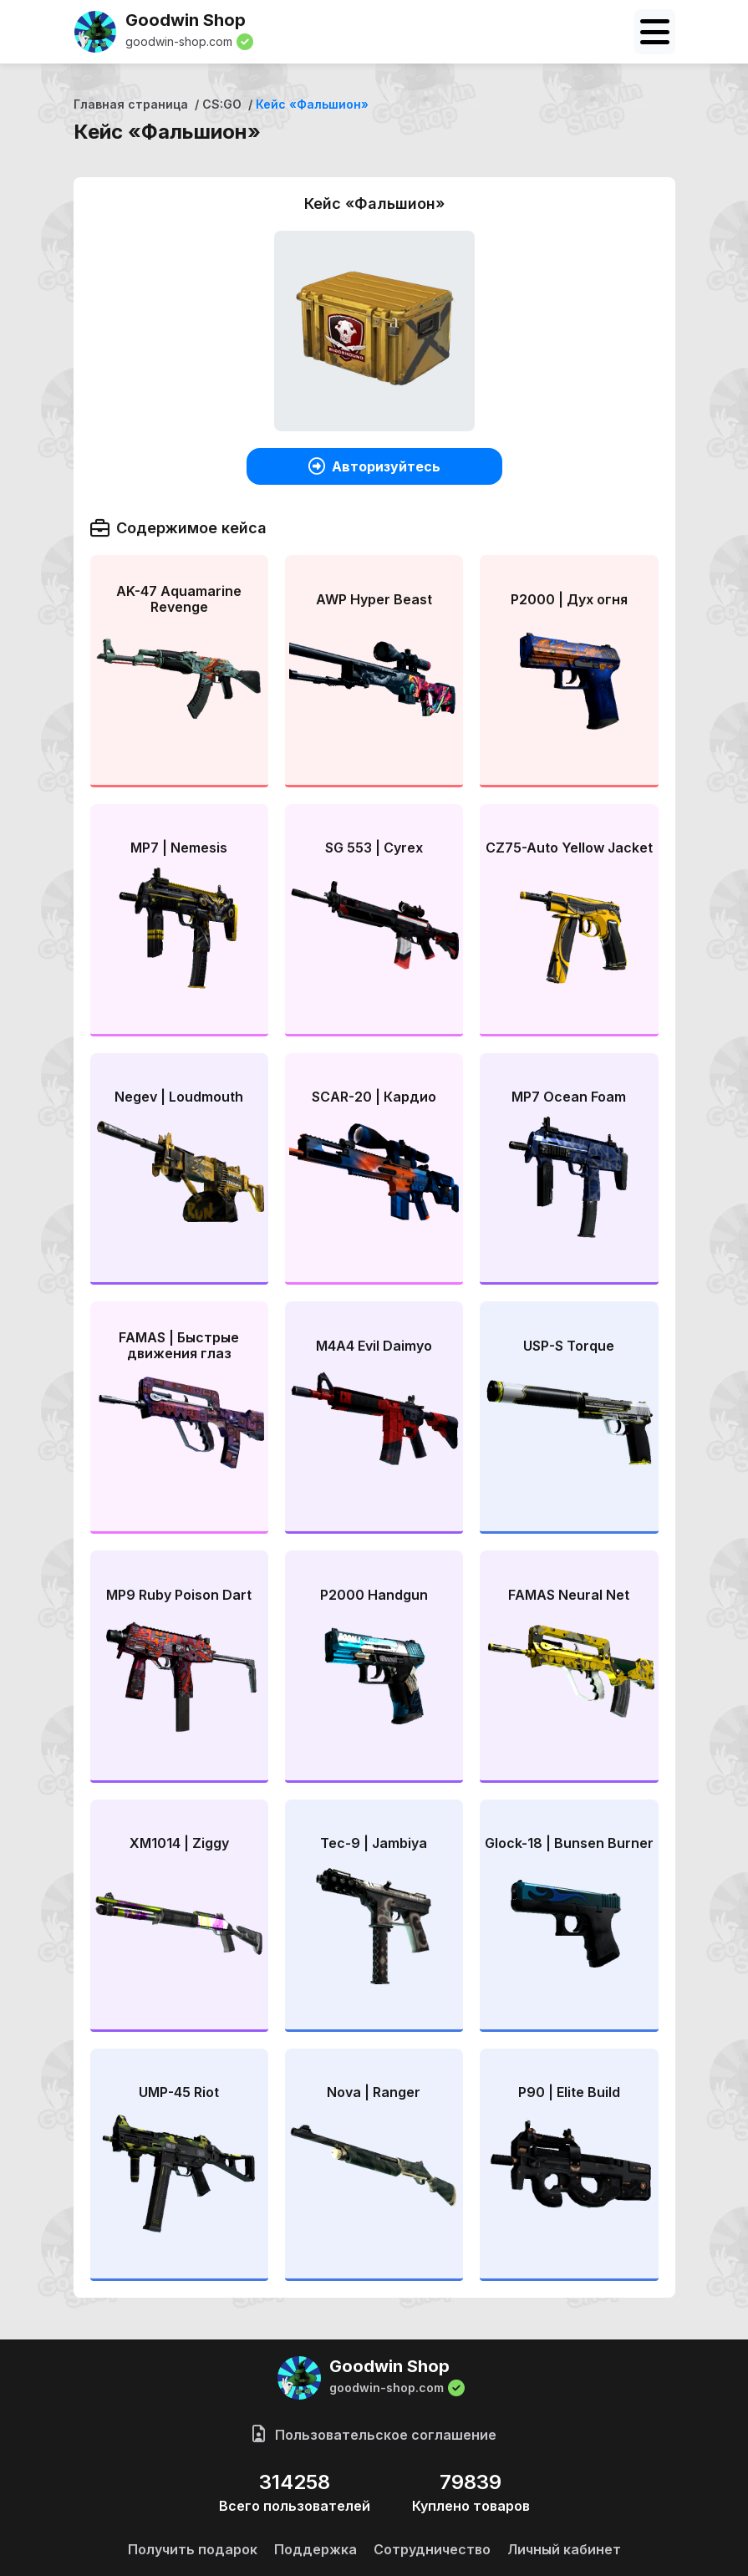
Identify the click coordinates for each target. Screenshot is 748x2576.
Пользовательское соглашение (374, 2434)
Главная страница (131, 104)
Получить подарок (192, 2549)
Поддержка (315, 2549)
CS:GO (222, 104)
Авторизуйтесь (374, 466)
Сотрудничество (432, 2549)
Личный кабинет (564, 2549)
